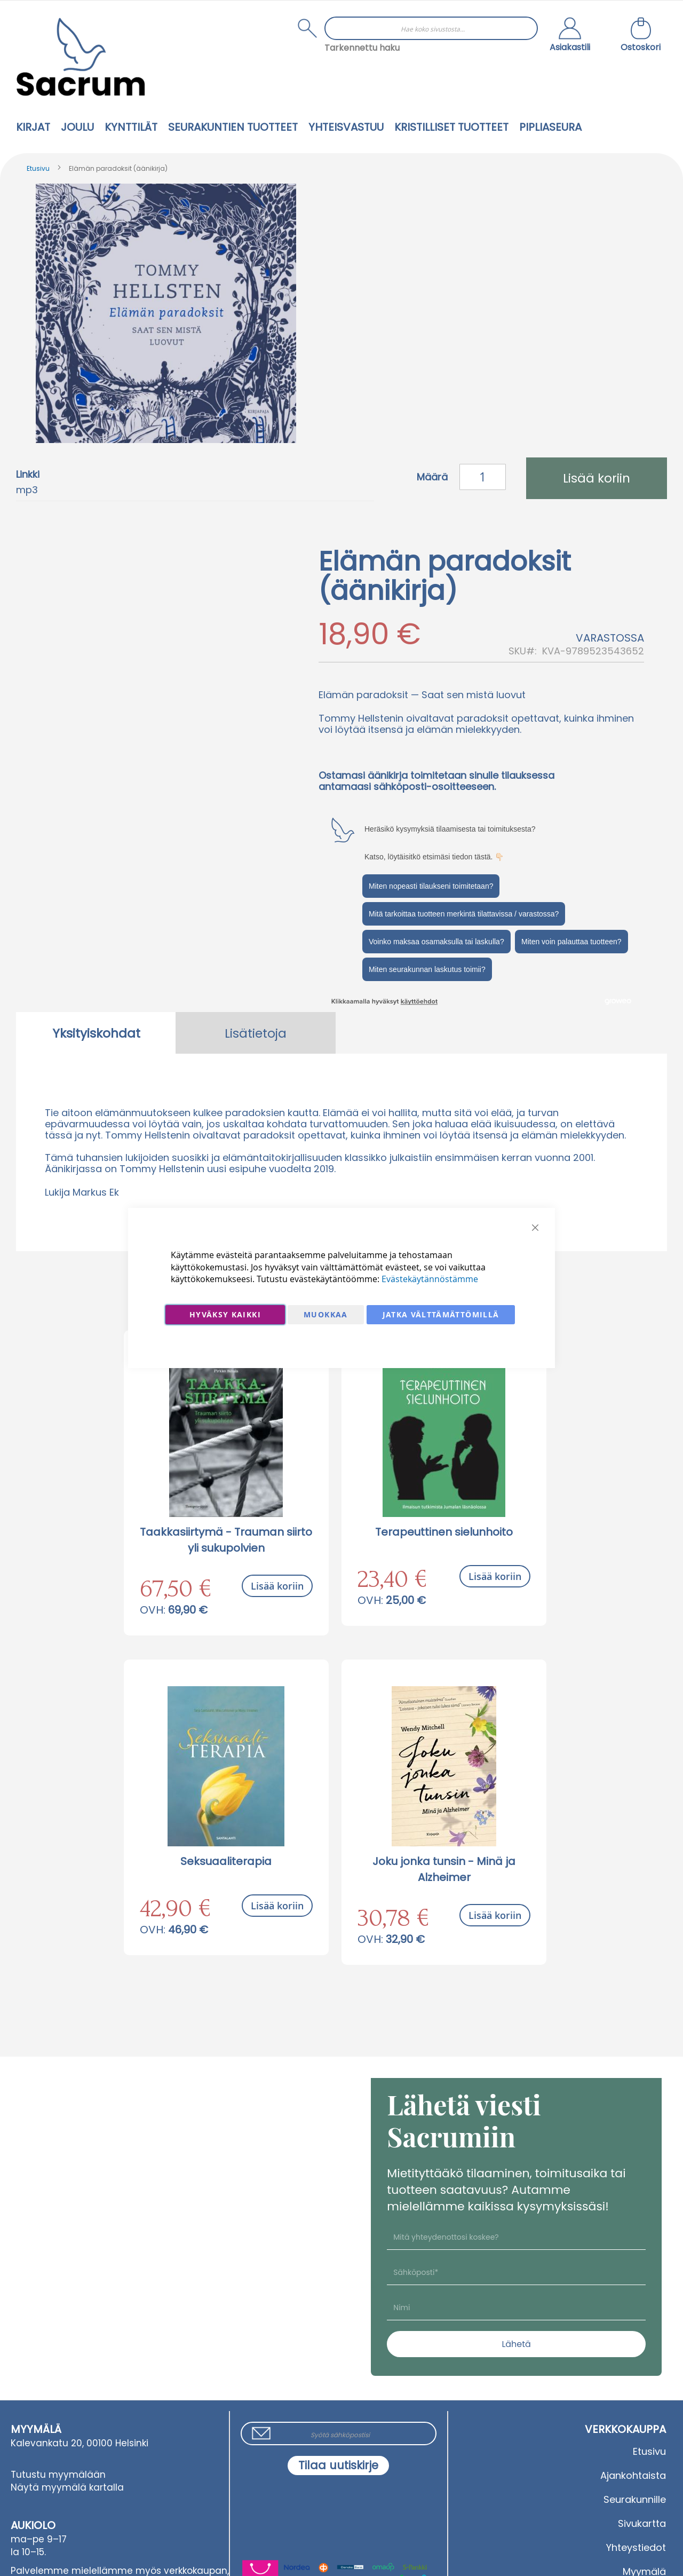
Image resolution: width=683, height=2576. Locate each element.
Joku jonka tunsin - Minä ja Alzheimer (443, 1869)
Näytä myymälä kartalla (67, 2487)
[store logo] (80, 56)
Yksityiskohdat (96, 1033)
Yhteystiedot (636, 2547)
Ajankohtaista (633, 2475)
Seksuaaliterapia (226, 1861)
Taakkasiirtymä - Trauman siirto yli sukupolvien (226, 1539)
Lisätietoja (256, 1033)
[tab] (96, 1033)
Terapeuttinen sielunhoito (444, 1531)
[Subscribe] (338, 2465)
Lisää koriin (277, 1585)
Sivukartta (642, 2523)
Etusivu (38, 168)
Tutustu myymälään (58, 2474)
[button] (570, 36)
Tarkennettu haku (362, 48)
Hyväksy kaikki (225, 1314)
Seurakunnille (634, 2499)
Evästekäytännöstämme (430, 1279)
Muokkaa (325, 1314)
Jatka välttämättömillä (441, 1314)
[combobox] (431, 28)
